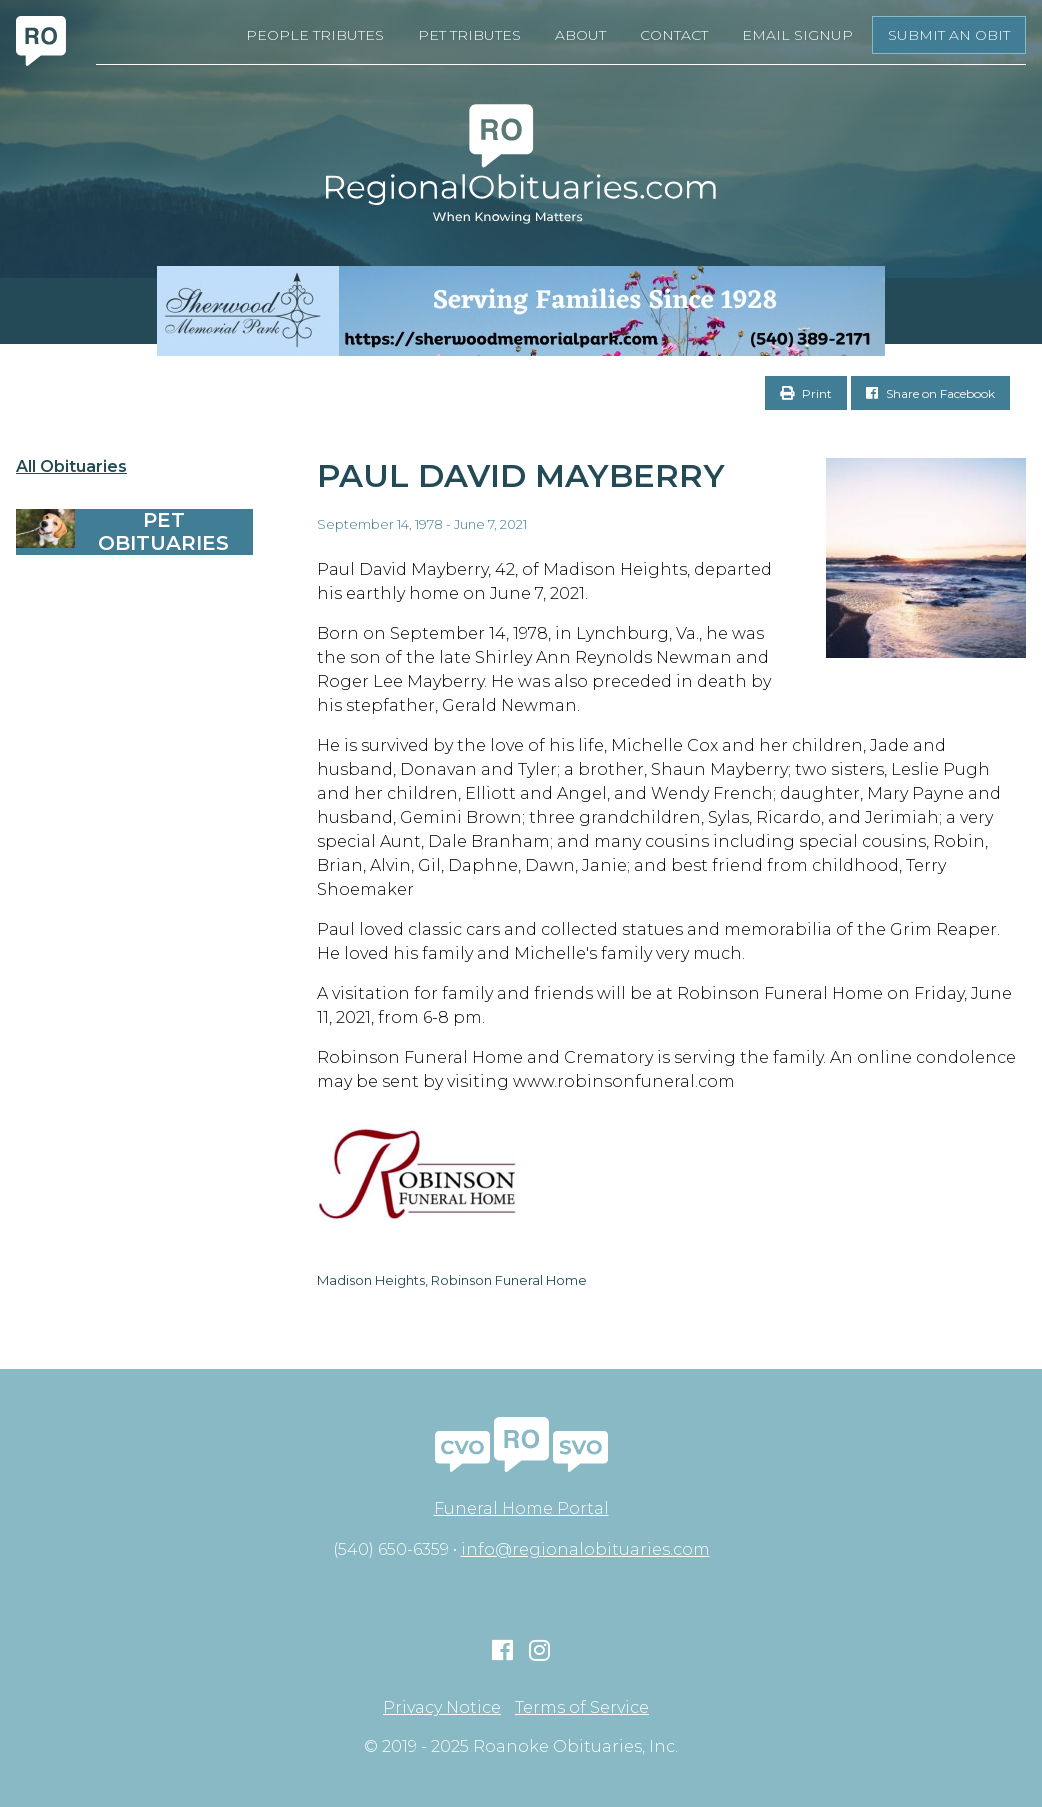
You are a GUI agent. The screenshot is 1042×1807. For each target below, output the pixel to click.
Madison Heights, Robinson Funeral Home (452, 1280)
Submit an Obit (949, 35)
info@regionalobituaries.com (585, 1549)
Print (806, 393)
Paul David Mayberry (521, 475)
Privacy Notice (442, 1708)
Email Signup (797, 35)
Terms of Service (582, 1708)
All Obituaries (71, 467)
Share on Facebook (930, 393)
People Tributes (315, 35)
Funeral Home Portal (521, 1508)
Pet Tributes (469, 35)
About (580, 35)
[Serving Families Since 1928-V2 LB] (521, 311)
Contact (674, 35)
